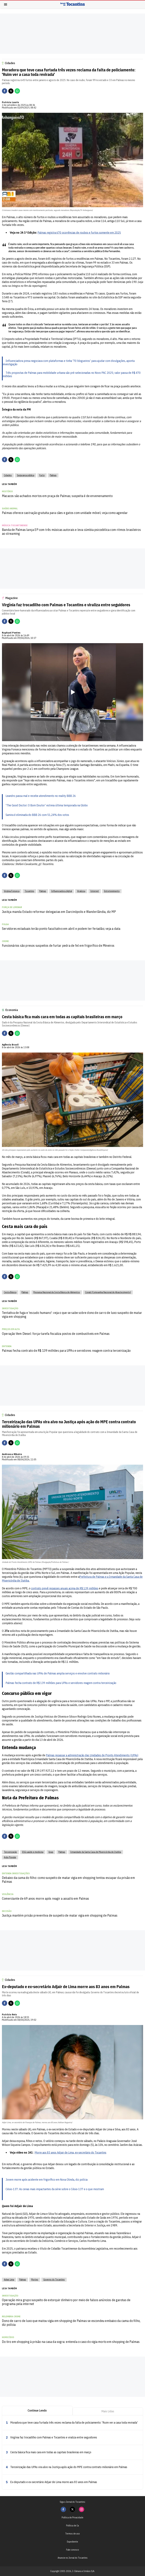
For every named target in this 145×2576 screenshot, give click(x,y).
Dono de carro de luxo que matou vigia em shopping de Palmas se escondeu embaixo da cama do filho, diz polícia (71, 2323)
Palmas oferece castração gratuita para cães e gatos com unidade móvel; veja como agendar (65, 513)
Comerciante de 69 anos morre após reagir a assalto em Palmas (45, 1898)
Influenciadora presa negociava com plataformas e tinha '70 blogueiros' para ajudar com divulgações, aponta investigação (69, 362)
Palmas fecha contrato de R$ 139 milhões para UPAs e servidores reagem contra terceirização (66, 1351)
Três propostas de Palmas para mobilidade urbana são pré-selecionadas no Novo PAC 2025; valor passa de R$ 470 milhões (72, 374)
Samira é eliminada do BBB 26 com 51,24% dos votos (37, 815)
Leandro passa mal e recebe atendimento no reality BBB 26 (41, 795)
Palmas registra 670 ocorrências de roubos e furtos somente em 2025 (79, 232)
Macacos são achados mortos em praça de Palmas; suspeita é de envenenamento (57, 496)
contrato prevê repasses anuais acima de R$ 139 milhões (64, 1588)
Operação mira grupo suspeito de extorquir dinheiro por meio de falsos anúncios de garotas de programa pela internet (66, 2302)
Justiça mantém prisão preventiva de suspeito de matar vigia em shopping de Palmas (59, 1915)
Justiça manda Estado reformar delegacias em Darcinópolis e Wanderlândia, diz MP (59, 912)
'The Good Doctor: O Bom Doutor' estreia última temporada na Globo (47, 805)
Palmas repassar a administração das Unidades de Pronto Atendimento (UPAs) (92, 1755)
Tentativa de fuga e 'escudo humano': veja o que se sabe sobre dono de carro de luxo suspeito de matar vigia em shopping (72, 1315)
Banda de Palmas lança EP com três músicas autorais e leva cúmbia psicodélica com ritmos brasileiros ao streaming (71, 532)
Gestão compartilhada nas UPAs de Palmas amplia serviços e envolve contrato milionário (58, 1673)
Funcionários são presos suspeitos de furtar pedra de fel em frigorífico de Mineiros (58, 945)
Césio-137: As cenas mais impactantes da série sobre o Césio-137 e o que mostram (55, 2189)
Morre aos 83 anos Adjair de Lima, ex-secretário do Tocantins (70, 2152)
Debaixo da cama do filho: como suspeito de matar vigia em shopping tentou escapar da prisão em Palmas (68, 1880)
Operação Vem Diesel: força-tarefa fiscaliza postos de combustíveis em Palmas (56, 1334)
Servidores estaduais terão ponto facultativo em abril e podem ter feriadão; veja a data (61, 929)
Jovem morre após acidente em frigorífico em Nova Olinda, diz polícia (47, 2179)
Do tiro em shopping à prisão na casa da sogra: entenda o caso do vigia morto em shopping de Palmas (71, 2342)
